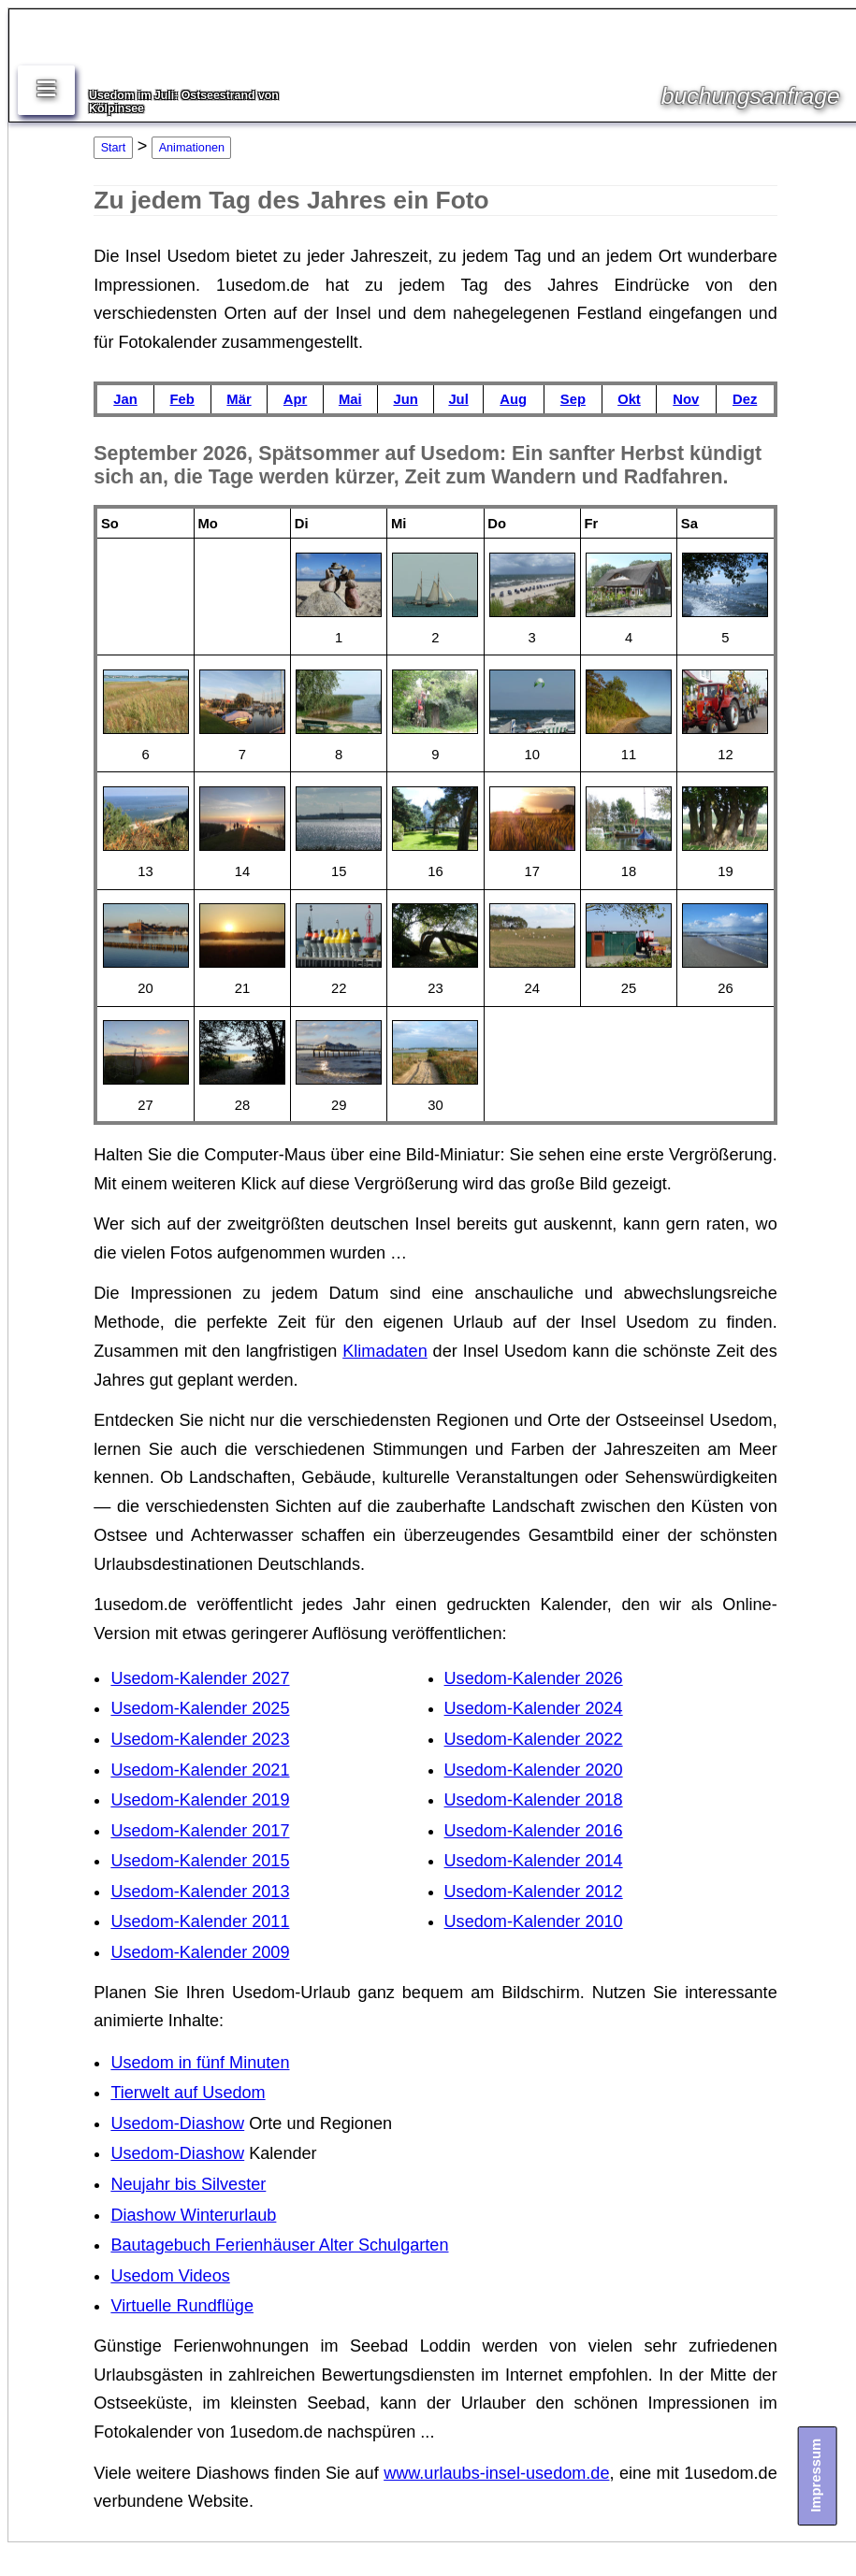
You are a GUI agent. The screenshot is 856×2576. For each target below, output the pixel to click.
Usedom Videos (169, 2276)
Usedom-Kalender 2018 (533, 1800)
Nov (686, 399)
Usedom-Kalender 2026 (533, 1678)
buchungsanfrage (750, 95)
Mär (238, 399)
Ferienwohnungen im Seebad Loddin (322, 2346)
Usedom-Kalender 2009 (199, 1952)
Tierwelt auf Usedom (187, 2092)
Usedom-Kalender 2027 (199, 1678)
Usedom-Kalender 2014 (533, 1860)
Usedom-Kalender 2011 (199, 1921)
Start (113, 147)
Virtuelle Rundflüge (182, 2305)
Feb (182, 399)
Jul (458, 399)
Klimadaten (385, 1351)
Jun (405, 399)
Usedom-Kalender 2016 (533, 1830)
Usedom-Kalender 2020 (533, 1770)
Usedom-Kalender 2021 (199, 1770)
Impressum (815, 2475)
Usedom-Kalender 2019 (199, 1800)
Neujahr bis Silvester (188, 2184)
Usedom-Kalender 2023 (199, 1739)
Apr (295, 399)
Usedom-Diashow (177, 2123)
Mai (350, 399)
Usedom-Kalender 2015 (199, 1860)
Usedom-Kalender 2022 (533, 1739)
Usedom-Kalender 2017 (199, 1830)
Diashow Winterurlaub (193, 2215)
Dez (745, 399)
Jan (125, 399)
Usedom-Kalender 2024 (533, 1708)
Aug (513, 399)
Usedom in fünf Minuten (199, 2062)
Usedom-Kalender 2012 (533, 1891)
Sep (573, 399)
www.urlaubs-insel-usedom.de (496, 2473)
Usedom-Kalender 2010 (533, 1921)
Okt (629, 399)
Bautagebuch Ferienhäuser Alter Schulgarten (279, 2245)
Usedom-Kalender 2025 (199, 1708)
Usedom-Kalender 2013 (199, 1891)
